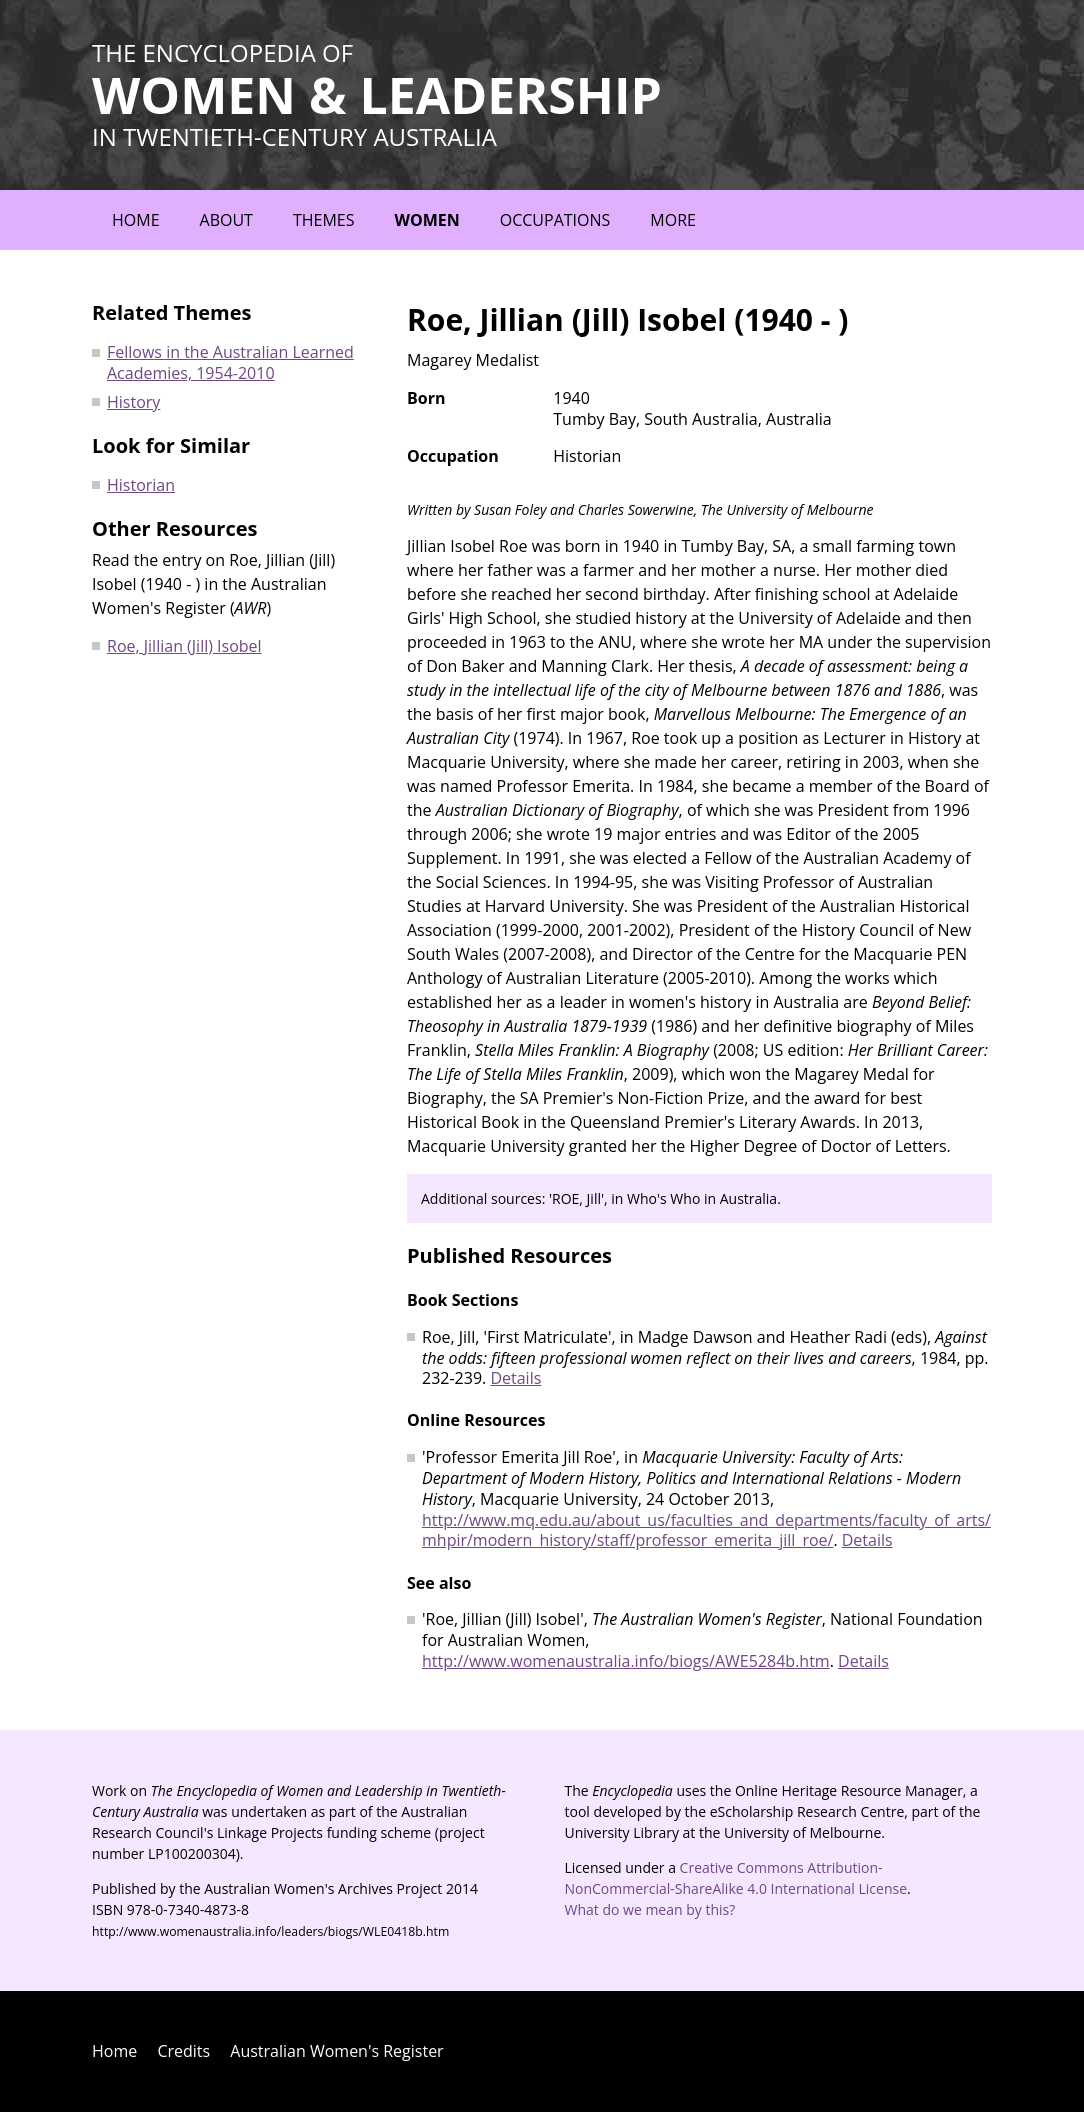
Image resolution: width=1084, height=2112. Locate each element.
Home (136, 220)
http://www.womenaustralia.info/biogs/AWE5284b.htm (626, 1661)
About (226, 220)
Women (426, 220)
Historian (141, 485)
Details (515, 1378)
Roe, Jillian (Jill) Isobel (184, 646)
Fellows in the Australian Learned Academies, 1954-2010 (230, 362)
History (133, 402)
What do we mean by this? (650, 1909)
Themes (324, 220)
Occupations (555, 220)
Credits (183, 2051)
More (673, 220)
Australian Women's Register (336, 2051)
